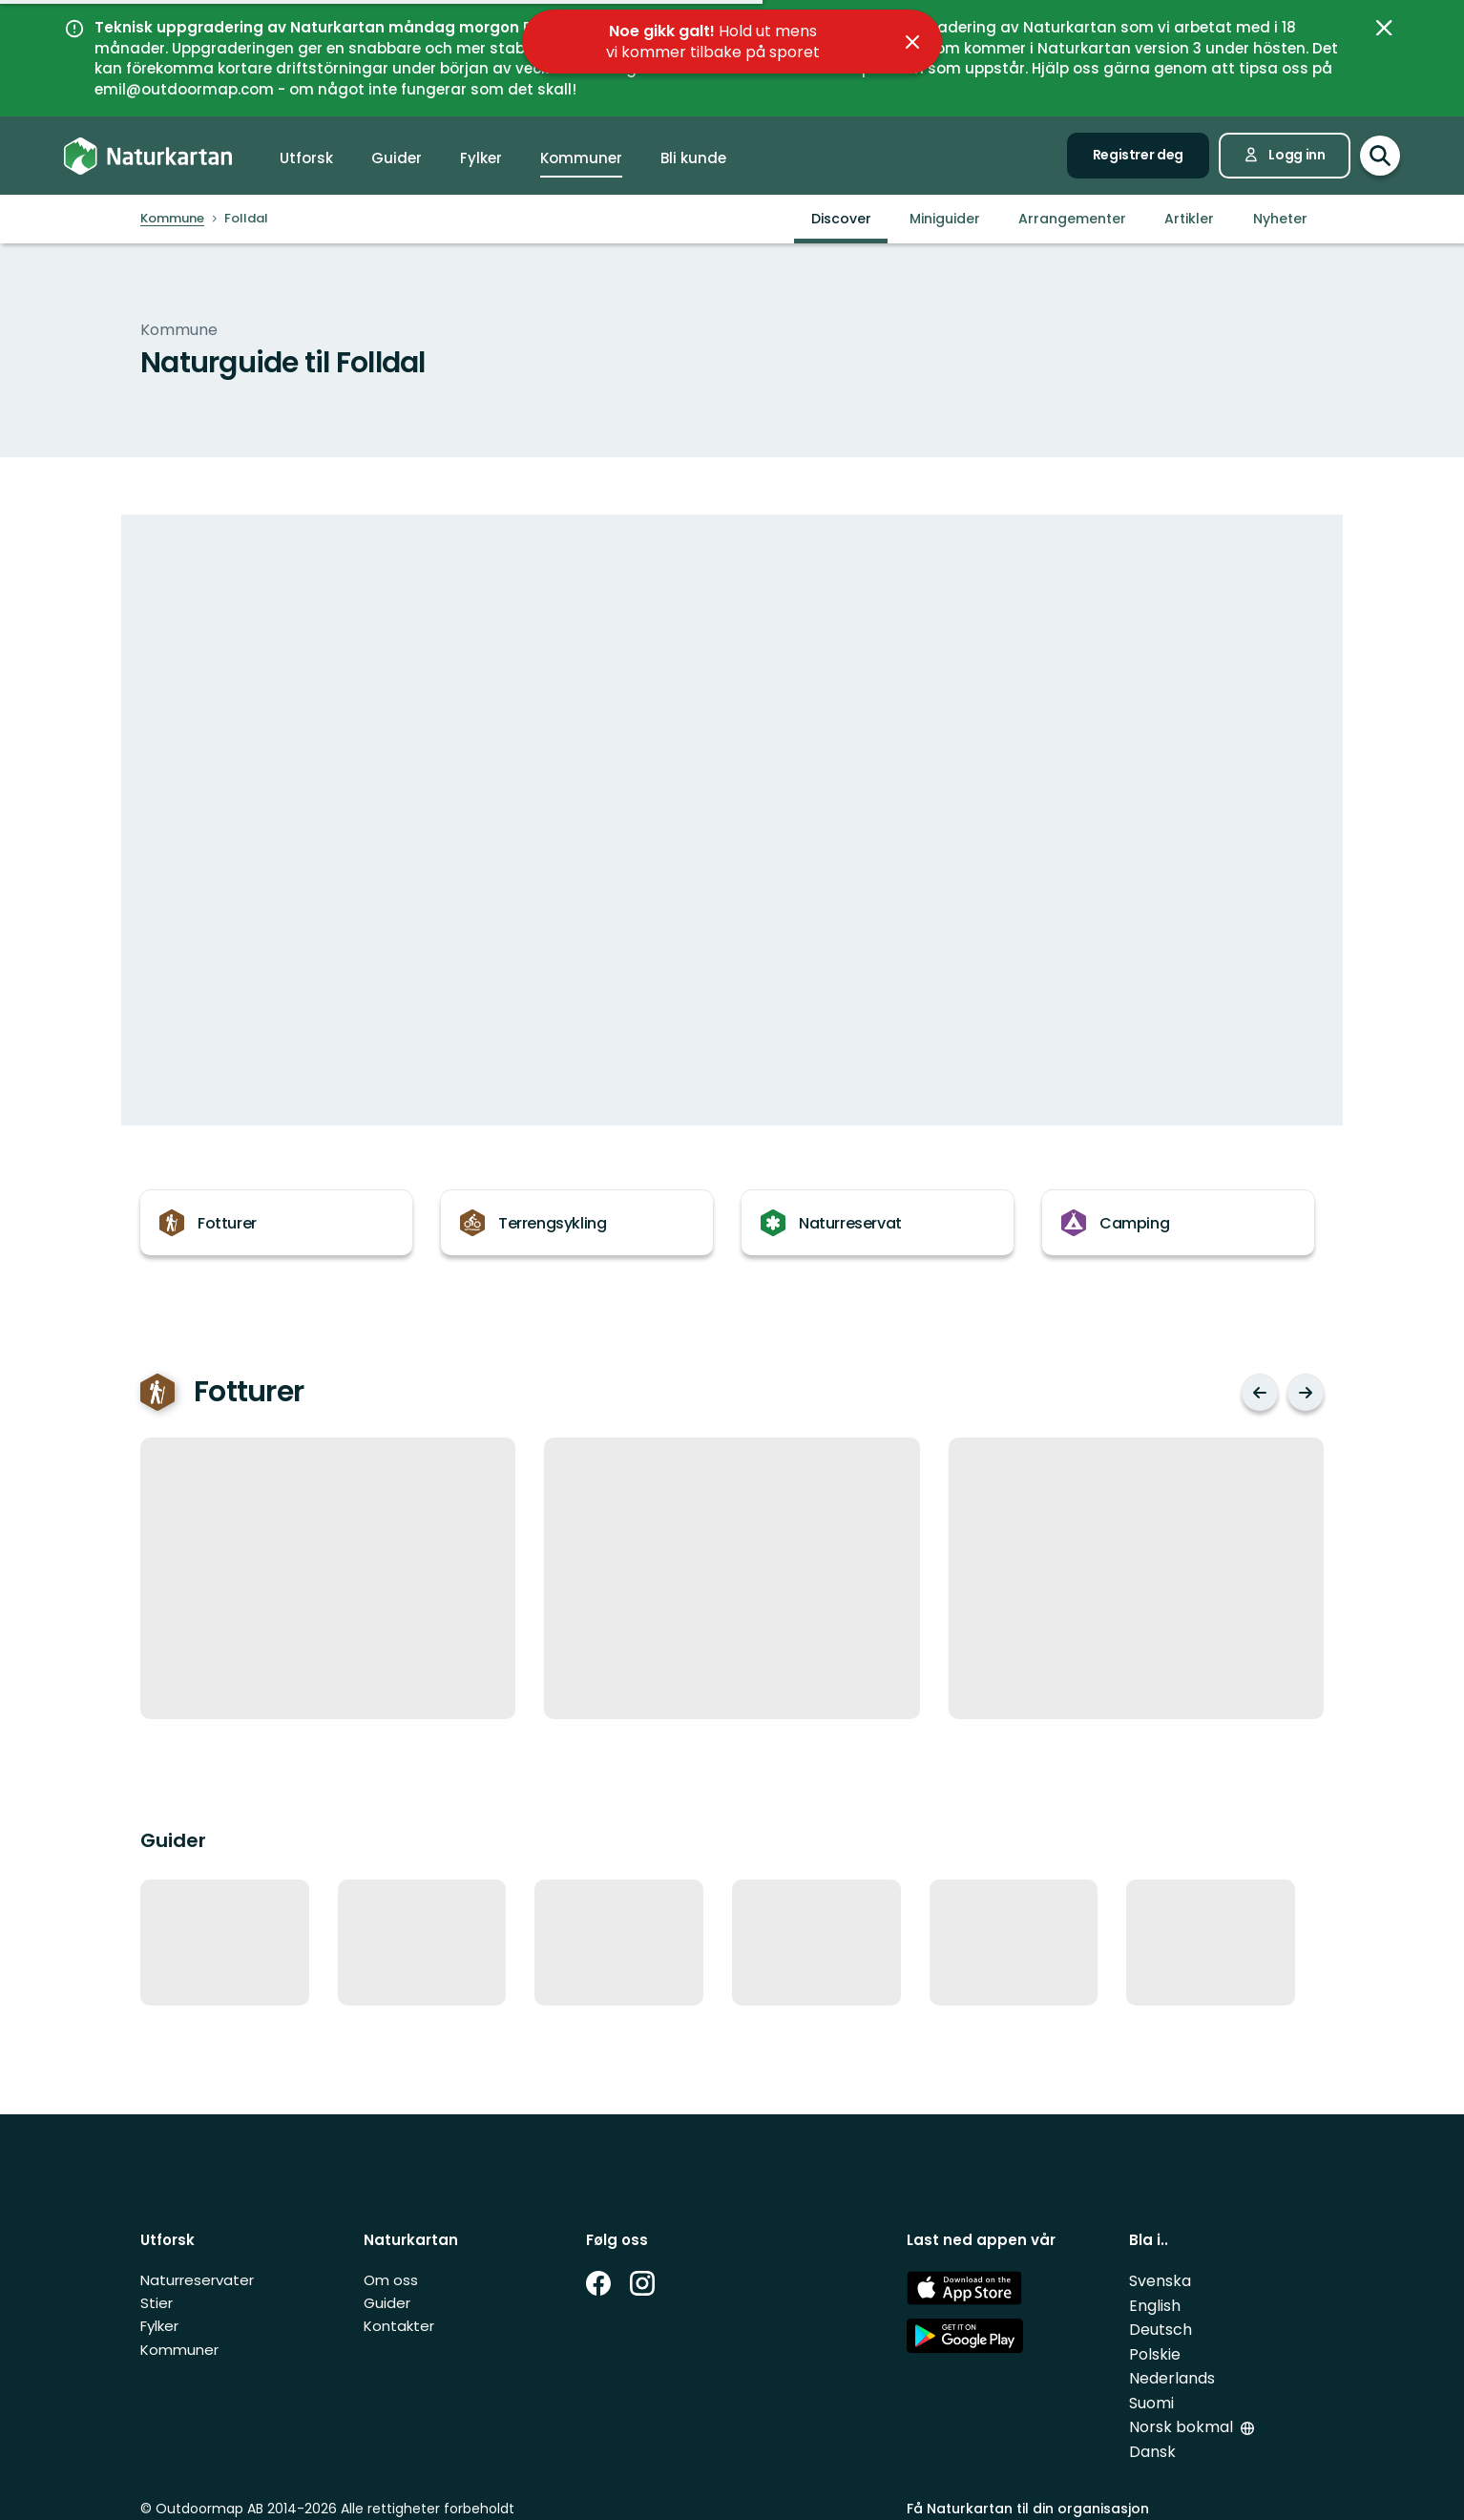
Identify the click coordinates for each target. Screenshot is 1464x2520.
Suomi (1151, 2403)
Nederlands (1172, 2378)
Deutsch (1160, 2330)
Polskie (1155, 2354)
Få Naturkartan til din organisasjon (1028, 2508)
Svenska (1160, 2281)
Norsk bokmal (1183, 2427)
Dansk (1152, 2452)
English (1155, 2306)
